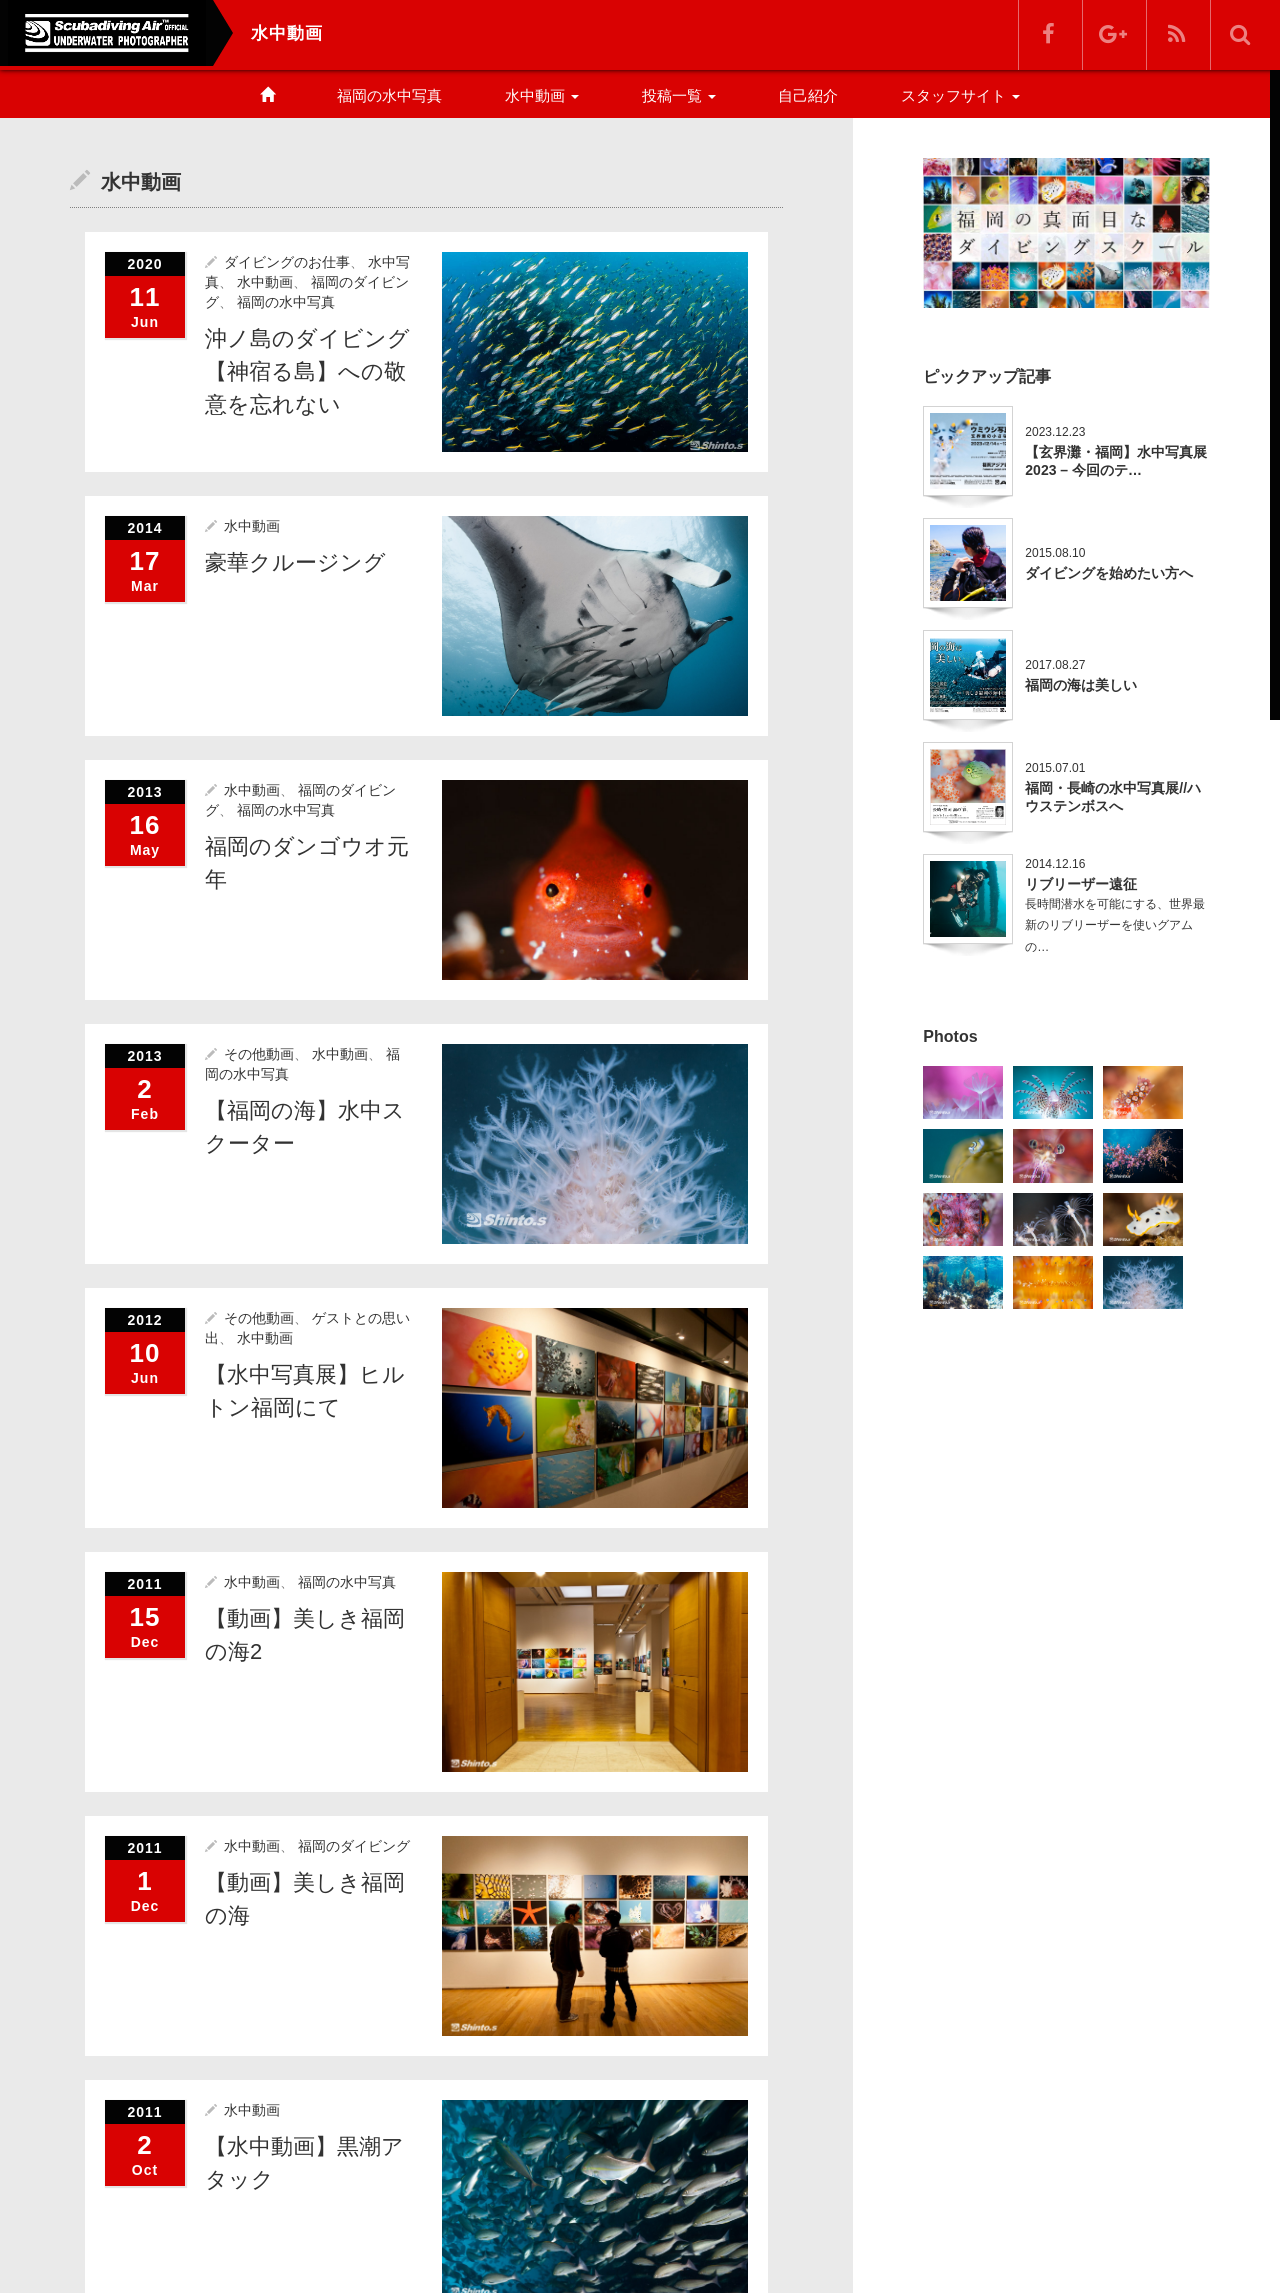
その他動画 (259, 1053)
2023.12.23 (1055, 432)
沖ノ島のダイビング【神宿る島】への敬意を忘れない (307, 370)
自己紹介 (808, 95)
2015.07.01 (1055, 768)
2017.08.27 (1055, 665)
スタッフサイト (960, 95)
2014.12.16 (1055, 864)
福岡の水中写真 (389, 95)
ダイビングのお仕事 (287, 261)
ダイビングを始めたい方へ (1109, 573)
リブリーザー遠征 (1081, 884)
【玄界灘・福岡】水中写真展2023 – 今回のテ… (1116, 461)
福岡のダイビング (354, 1844)
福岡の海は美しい (1081, 685)
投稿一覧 (679, 95)
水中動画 (542, 95)
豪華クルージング (295, 561)
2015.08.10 (1055, 553)
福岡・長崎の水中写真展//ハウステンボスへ (1113, 797)
